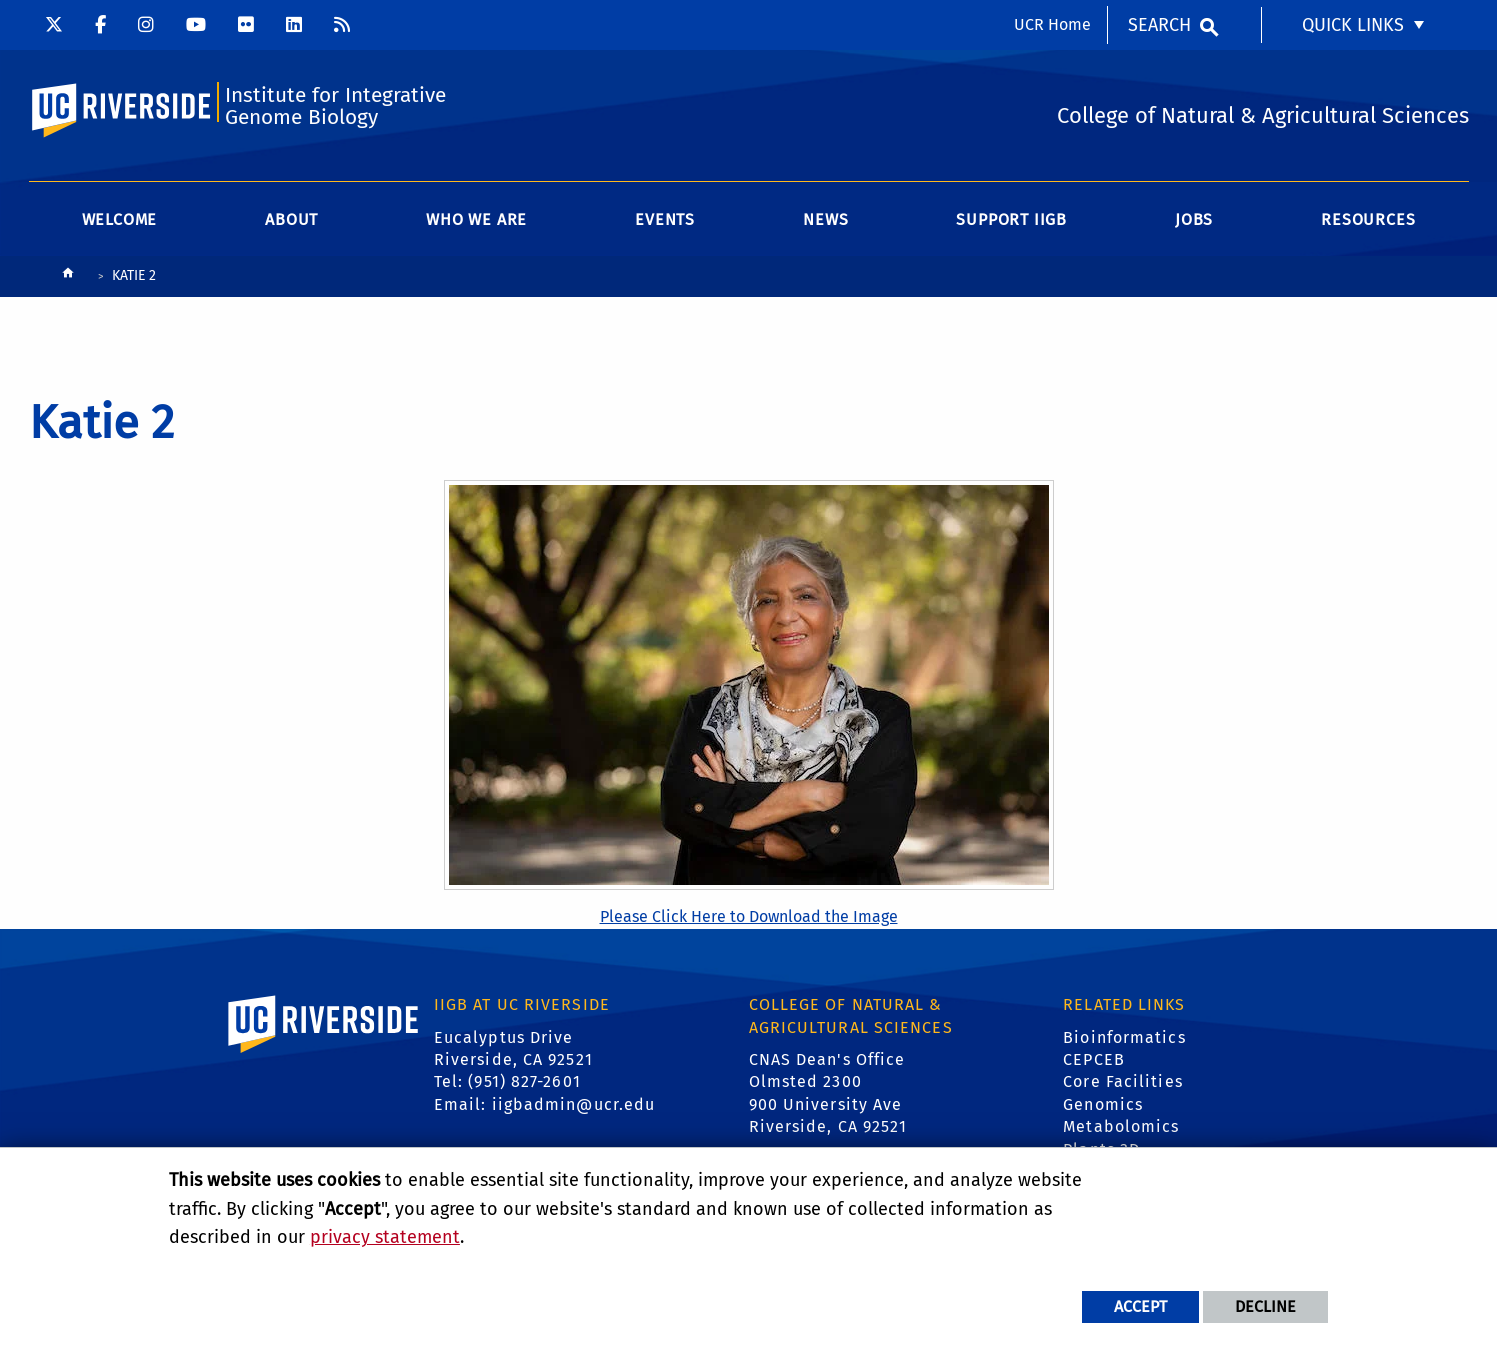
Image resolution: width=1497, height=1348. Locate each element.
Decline (1265, 1306)
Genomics (1103, 1104)
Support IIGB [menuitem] (1011, 219)
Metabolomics (1121, 1126)
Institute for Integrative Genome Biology (335, 106)
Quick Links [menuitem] (1353, 25)
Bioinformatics (1124, 1037)
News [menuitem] (825, 219)
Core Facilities (1123, 1081)
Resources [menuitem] (1368, 219)
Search (1159, 25)
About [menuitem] (291, 219)
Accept (1140, 1306)
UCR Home (1052, 24)
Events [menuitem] (665, 219)
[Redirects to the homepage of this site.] (68, 277)
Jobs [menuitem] (1194, 219)
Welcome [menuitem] (120, 219)
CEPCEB (1094, 1059)
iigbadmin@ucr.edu (574, 1104)
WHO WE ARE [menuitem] (476, 219)
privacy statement (385, 1237)
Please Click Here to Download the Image (749, 916)
